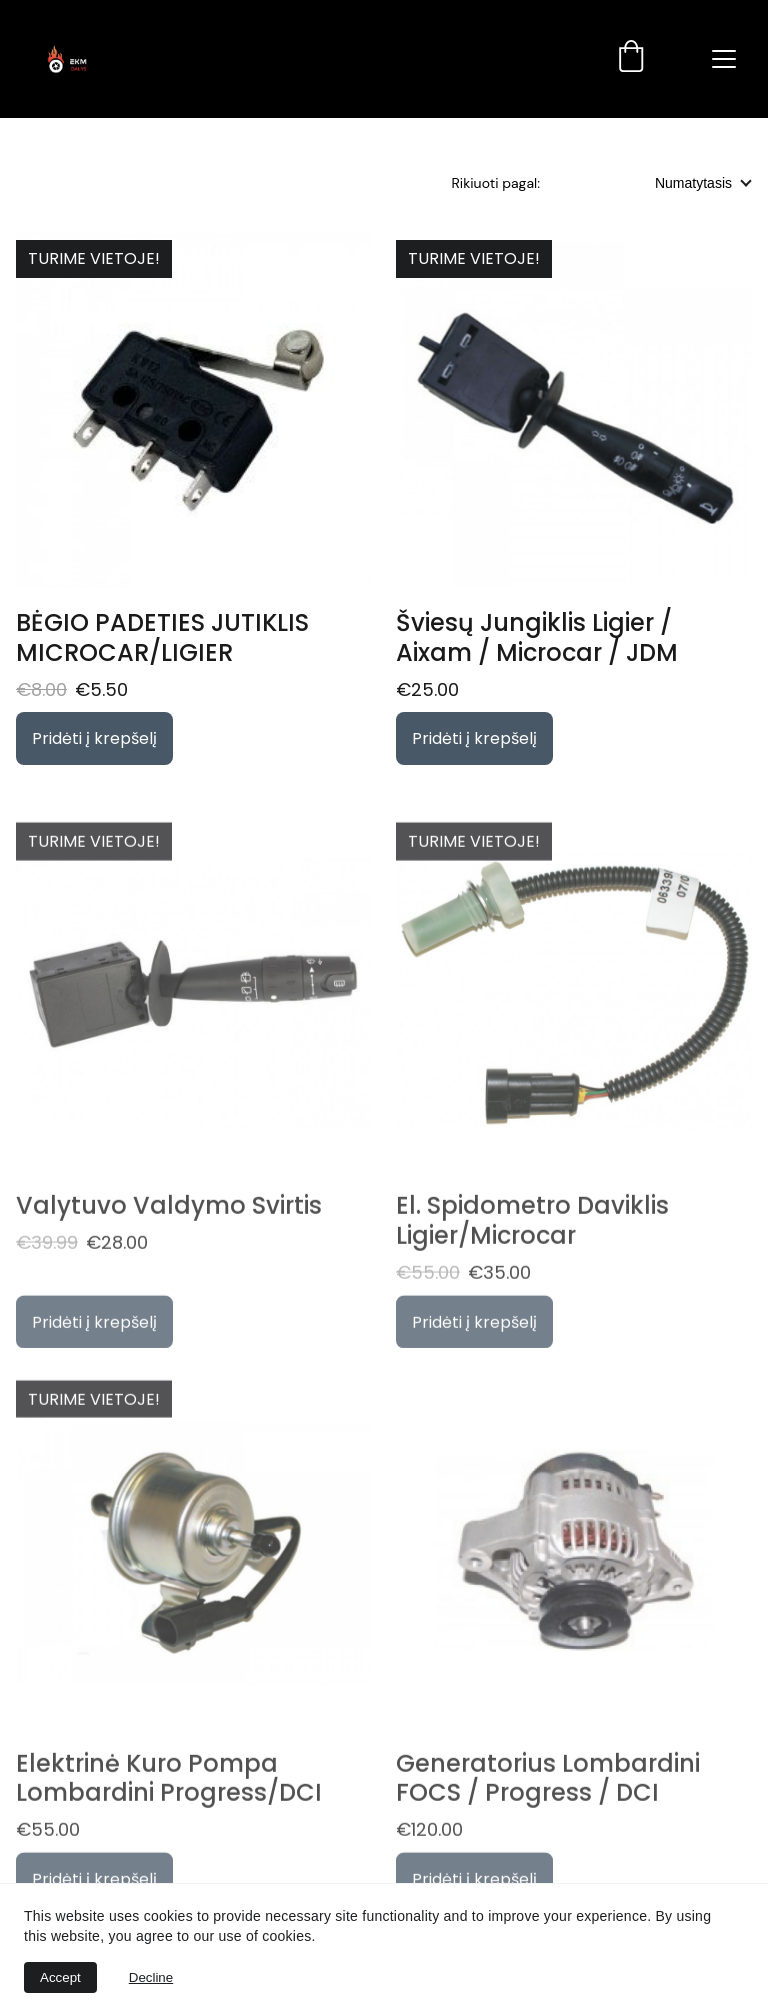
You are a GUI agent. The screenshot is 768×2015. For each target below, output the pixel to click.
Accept (60, 1977)
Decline (151, 1977)
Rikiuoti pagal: (496, 183)
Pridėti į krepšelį (94, 738)
